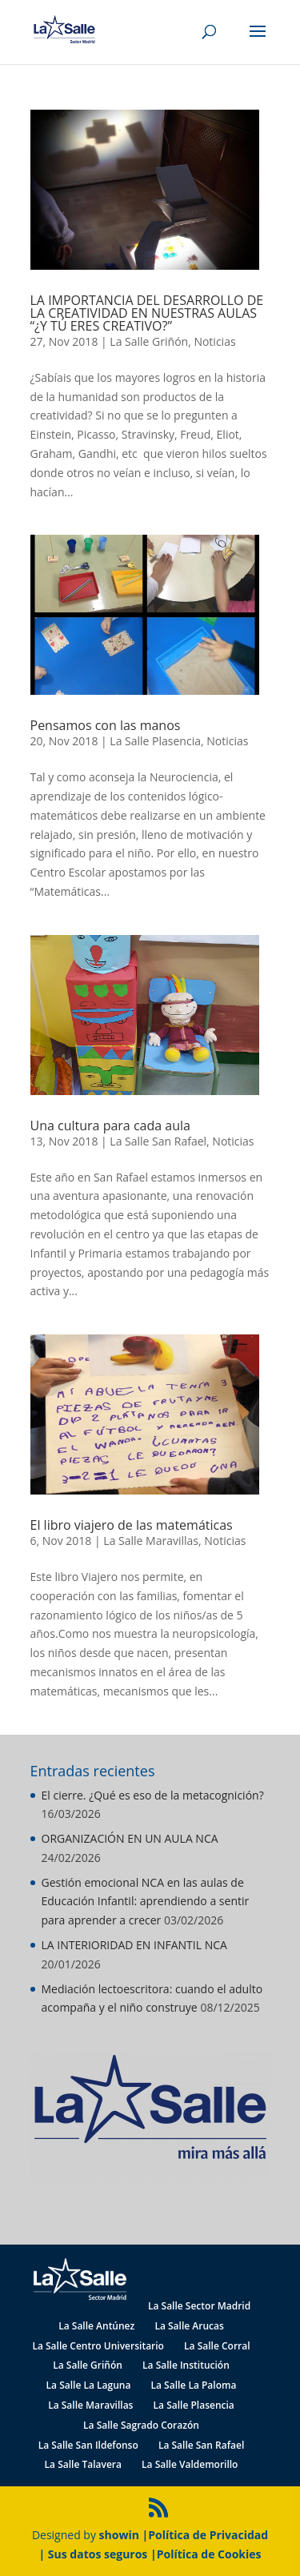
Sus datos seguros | (102, 2554)
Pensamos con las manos (105, 725)
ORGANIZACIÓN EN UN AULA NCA (130, 1838)
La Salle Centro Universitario (98, 2346)
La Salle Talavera (83, 2464)
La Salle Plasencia (155, 740)
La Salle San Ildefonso (88, 2445)
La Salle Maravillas (150, 1540)
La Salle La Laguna (88, 2385)
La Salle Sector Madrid (199, 2306)
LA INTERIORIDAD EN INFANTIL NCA (134, 1944)
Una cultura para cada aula (110, 1125)
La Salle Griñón (149, 341)
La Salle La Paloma (194, 2385)
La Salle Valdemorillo (190, 2464)
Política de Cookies (209, 2554)
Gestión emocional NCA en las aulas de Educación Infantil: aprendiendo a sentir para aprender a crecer (146, 1901)
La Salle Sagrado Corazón (141, 2425)
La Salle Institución (186, 2365)
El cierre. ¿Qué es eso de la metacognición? (153, 1795)
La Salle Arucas (188, 2326)
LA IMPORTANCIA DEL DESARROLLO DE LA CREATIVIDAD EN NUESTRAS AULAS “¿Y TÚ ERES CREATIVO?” (147, 313)
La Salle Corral (217, 2346)
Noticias (214, 341)
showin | (124, 2534)
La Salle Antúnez (96, 2326)
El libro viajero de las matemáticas (131, 1525)
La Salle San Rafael (158, 1141)
